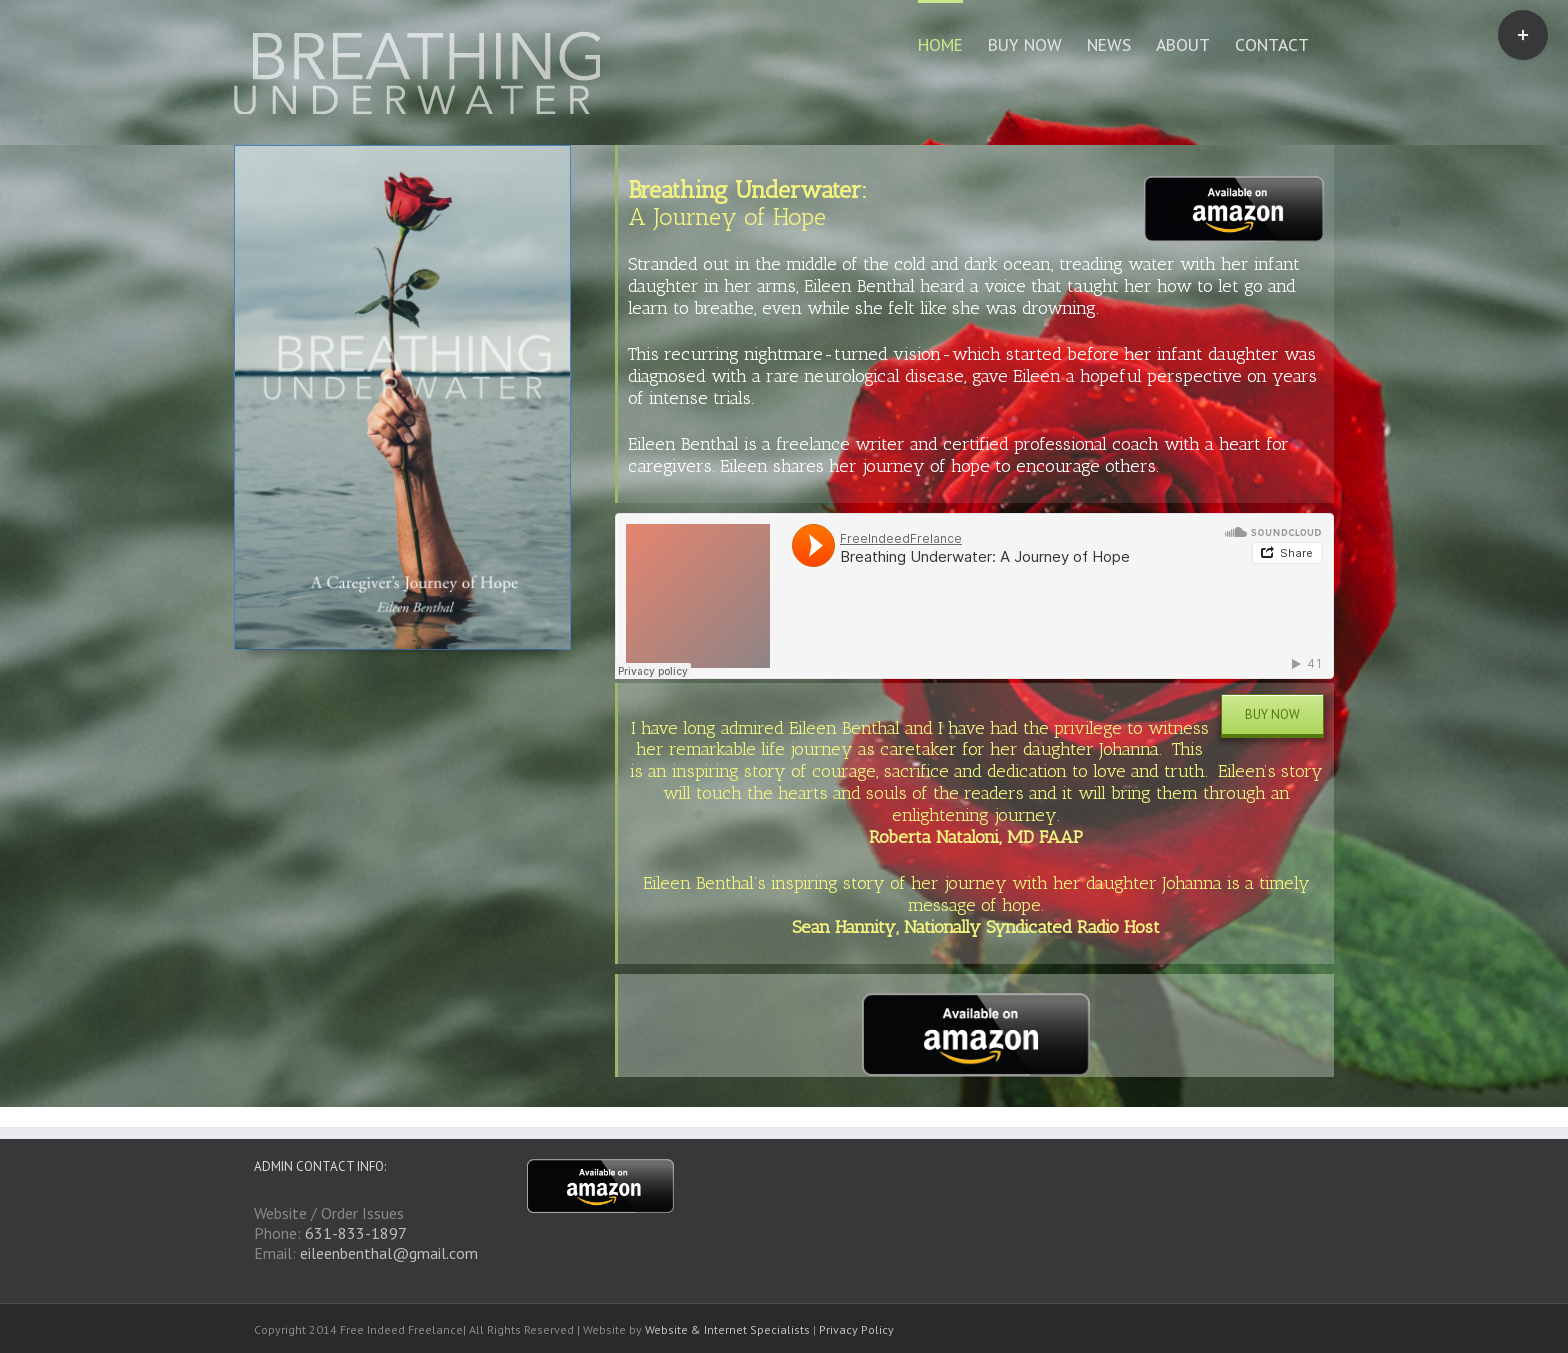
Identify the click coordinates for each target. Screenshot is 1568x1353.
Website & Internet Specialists (727, 1329)
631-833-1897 (356, 1233)
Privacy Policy (856, 1329)
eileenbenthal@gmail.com (389, 1253)
